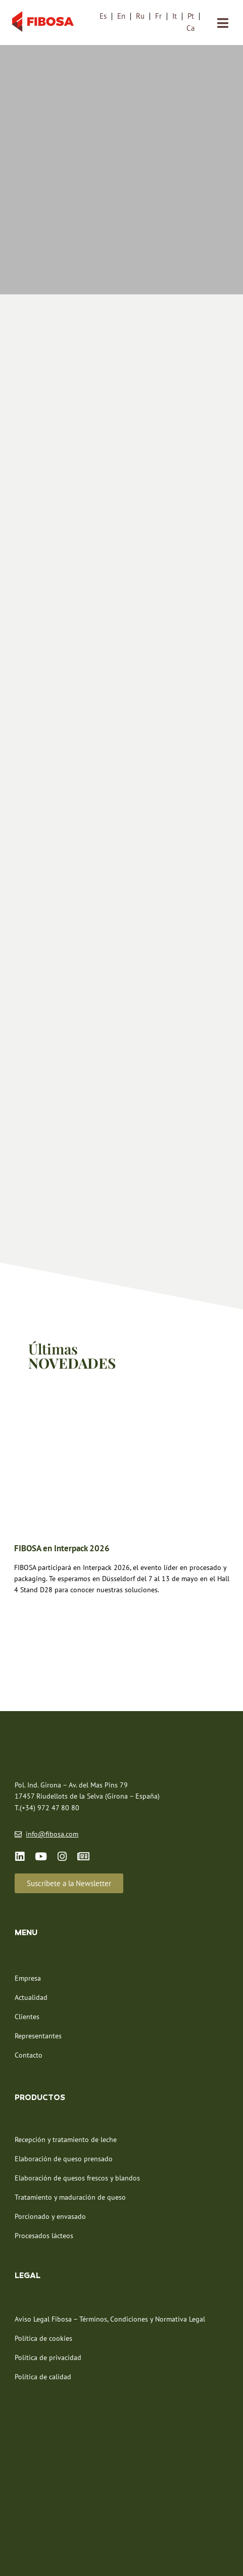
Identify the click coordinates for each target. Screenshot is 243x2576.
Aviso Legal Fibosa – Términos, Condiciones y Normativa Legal (110, 2261)
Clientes (27, 1958)
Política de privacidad (48, 2299)
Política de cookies (43, 2280)
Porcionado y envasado (50, 2159)
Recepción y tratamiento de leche (66, 2082)
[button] (69, 1826)
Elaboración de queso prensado (64, 2101)
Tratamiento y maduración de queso (70, 2140)
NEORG (158, 2555)
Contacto (28, 1997)
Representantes (38, 1978)
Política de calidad (43, 2319)
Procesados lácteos (44, 2178)
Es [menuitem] (103, 16)
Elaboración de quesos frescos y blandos (77, 2120)
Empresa (28, 1920)
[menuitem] (103, 16)
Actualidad (31, 1939)
